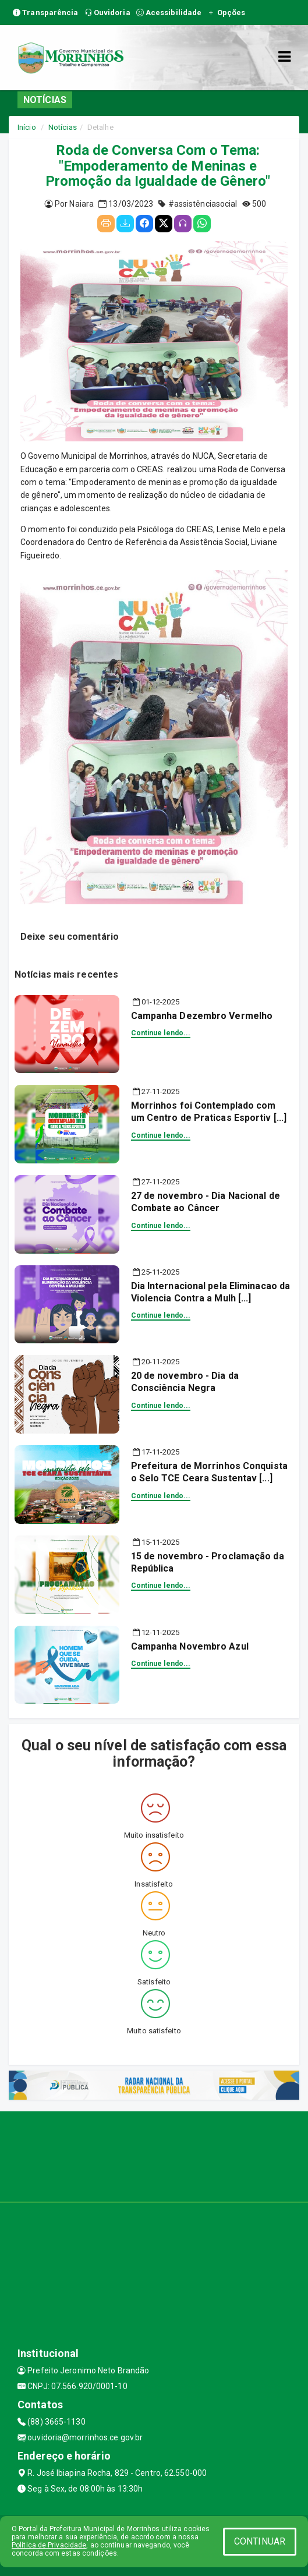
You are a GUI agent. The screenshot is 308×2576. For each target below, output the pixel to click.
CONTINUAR (259, 2541)
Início (26, 127)
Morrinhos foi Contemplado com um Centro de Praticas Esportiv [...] (209, 1111)
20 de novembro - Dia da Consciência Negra (185, 1381)
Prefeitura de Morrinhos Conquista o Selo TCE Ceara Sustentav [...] (209, 1472)
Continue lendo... (161, 1033)
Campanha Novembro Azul (190, 1646)
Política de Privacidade (49, 2545)
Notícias (62, 127)
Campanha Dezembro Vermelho (202, 1015)
